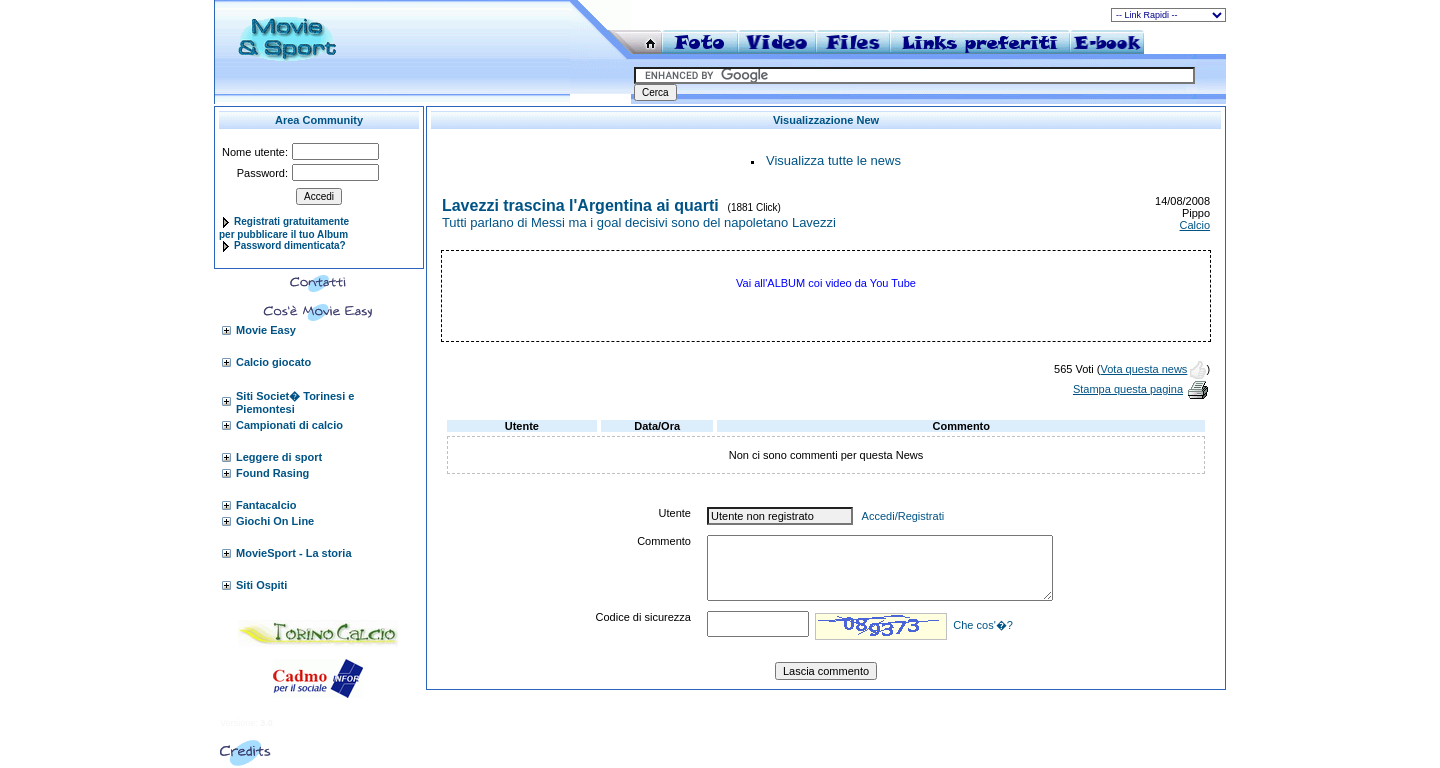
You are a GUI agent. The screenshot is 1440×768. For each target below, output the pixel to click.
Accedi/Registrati (903, 516)
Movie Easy (266, 330)
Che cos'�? (983, 625)
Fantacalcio (266, 505)
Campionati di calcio (289, 425)
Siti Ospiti (261, 585)
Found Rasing (272, 473)
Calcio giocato (273, 362)
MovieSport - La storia (294, 553)
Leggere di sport (279, 457)
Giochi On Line (275, 521)
